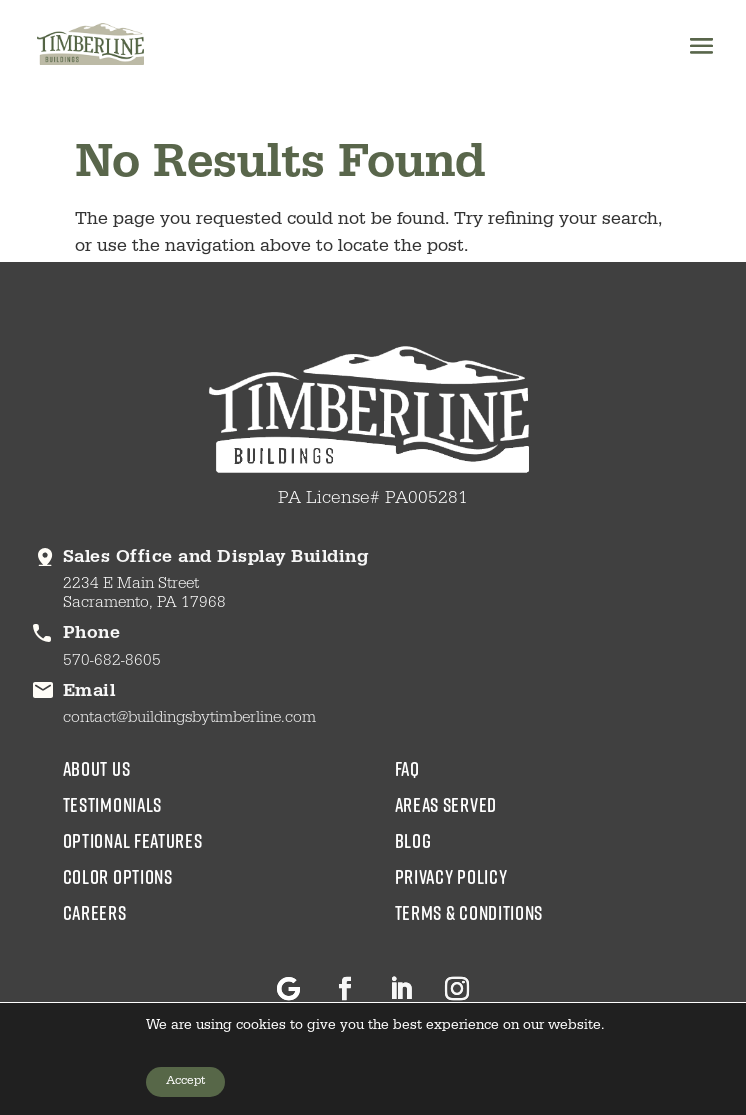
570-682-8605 (112, 662)
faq (407, 768)
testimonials (112, 804)
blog (413, 840)
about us (97, 768)
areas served (446, 804)
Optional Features (133, 840)
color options (118, 876)
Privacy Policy (451, 876)
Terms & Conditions (469, 912)
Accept (185, 1082)
